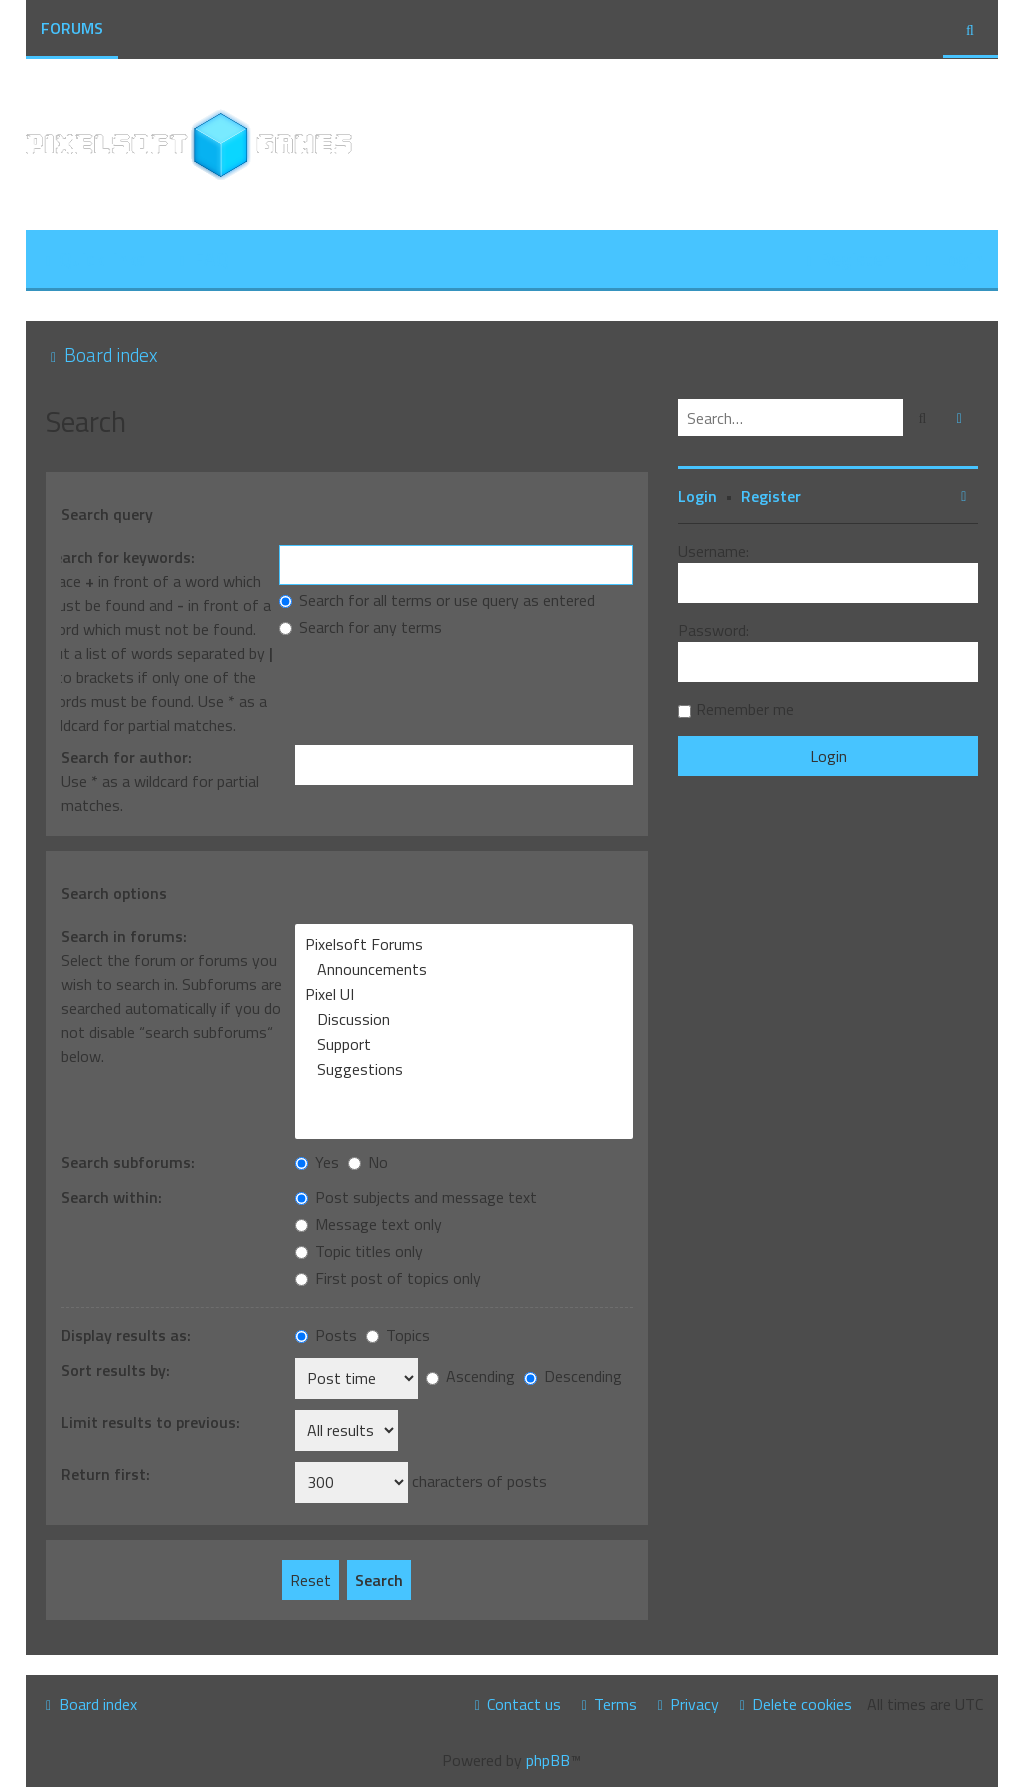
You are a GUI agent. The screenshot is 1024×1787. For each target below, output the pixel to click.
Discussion (464, 1019)
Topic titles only (359, 1251)
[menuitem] (202, 260)
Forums (72, 28)
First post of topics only (388, 1278)
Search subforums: (128, 1162)
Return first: (105, 1474)
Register (771, 496)
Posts (326, 1335)
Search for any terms (360, 627)
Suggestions (464, 1069)
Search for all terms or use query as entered (437, 600)
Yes (317, 1162)
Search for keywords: (120, 557)
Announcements (464, 969)
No (368, 1162)
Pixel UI (464, 994)
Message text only (368, 1224)
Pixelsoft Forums (464, 944)
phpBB (548, 1760)
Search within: (111, 1197)
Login (697, 496)
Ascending (470, 1376)
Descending (573, 1376)
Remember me (745, 709)
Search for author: (126, 757)
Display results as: (126, 1335)
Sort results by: (115, 1370)
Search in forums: (124, 936)
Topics (398, 1335)
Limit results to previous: (150, 1422)
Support (464, 1044)
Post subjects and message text (416, 1197)
